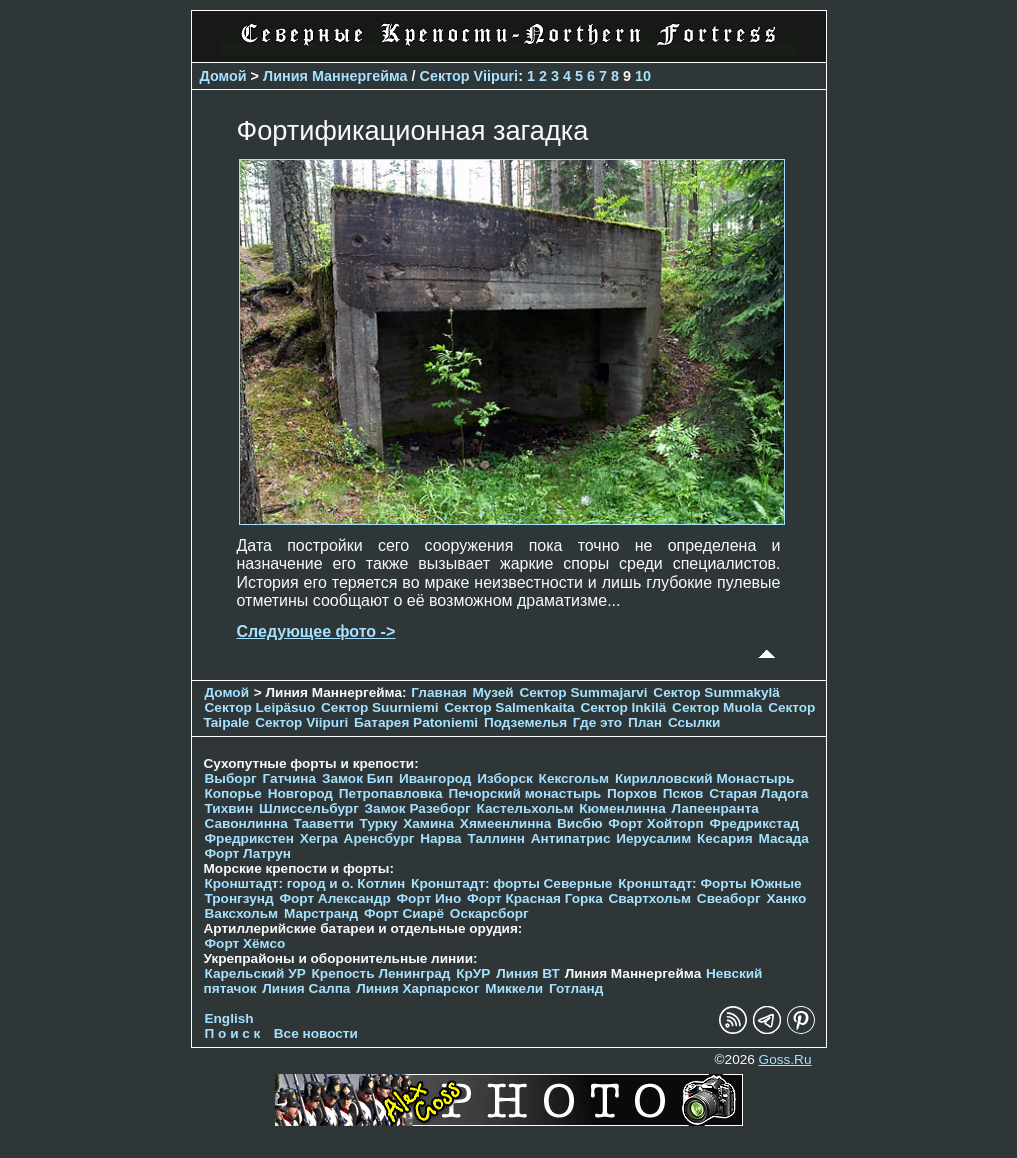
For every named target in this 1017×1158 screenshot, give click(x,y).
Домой (223, 76)
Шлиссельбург (309, 808)
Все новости (316, 1033)
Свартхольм (650, 898)
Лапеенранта (715, 808)
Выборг (231, 778)
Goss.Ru (785, 1059)
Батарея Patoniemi (416, 722)
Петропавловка (391, 793)
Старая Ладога (758, 793)
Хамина (428, 823)
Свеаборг (729, 898)
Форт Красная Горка (535, 898)
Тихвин (229, 808)
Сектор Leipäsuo (260, 707)
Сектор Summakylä (716, 692)
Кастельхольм (524, 808)
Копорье (233, 793)
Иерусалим (653, 838)
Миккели (514, 988)
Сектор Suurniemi (380, 707)
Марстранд (321, 913)
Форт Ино (429, 898)
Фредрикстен (249, 838)
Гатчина (289, 778)
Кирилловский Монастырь (704, 778)
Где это (597, 722)
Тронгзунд (239, 898)
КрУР (473, 973)
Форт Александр (334, 898)
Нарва (440, 838)
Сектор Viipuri (469, 76)
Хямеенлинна (505, 823)
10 (643, 76)
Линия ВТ (528, 973)
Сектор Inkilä (623, 707)
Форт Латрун (248, 853)
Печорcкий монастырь (524, 793)
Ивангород (435, 778)
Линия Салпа (306, 988)
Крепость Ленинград (381, 973)
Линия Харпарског (417, 988)
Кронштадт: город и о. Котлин (305, 883)
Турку (379, 823)
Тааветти (324, 823)
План (645, 722)
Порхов (632, 793)
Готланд (576, 988)
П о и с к (233, 1033)
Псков (683, 793)
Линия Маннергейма (335, 76)
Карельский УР (255, 973)
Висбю (580, 823)
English (229, 1018)
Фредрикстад (754, 823)
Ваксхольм (242, 913)
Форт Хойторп (655, 823)
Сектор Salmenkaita (509, 707)
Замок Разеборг (418, 808)
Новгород (300, 793)
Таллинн (496, 838)
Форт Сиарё (404, 913)
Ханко (786, 898)
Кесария (725, 838)
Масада (783, 838)
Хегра (319, 838)
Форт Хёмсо (245, 943)
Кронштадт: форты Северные (511, 883)
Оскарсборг (489, 913)
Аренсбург (379, 838)
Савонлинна (246, 823)
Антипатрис (571, 838)
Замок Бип (357, 778)
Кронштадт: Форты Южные (710, 883)
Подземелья (525, 722)
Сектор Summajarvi (583, 692)
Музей (492, 692)
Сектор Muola (717, 707)
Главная (438, 692)
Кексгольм (574, 778)
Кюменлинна (622, 808)
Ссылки (694, 722)
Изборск (505, 778)
